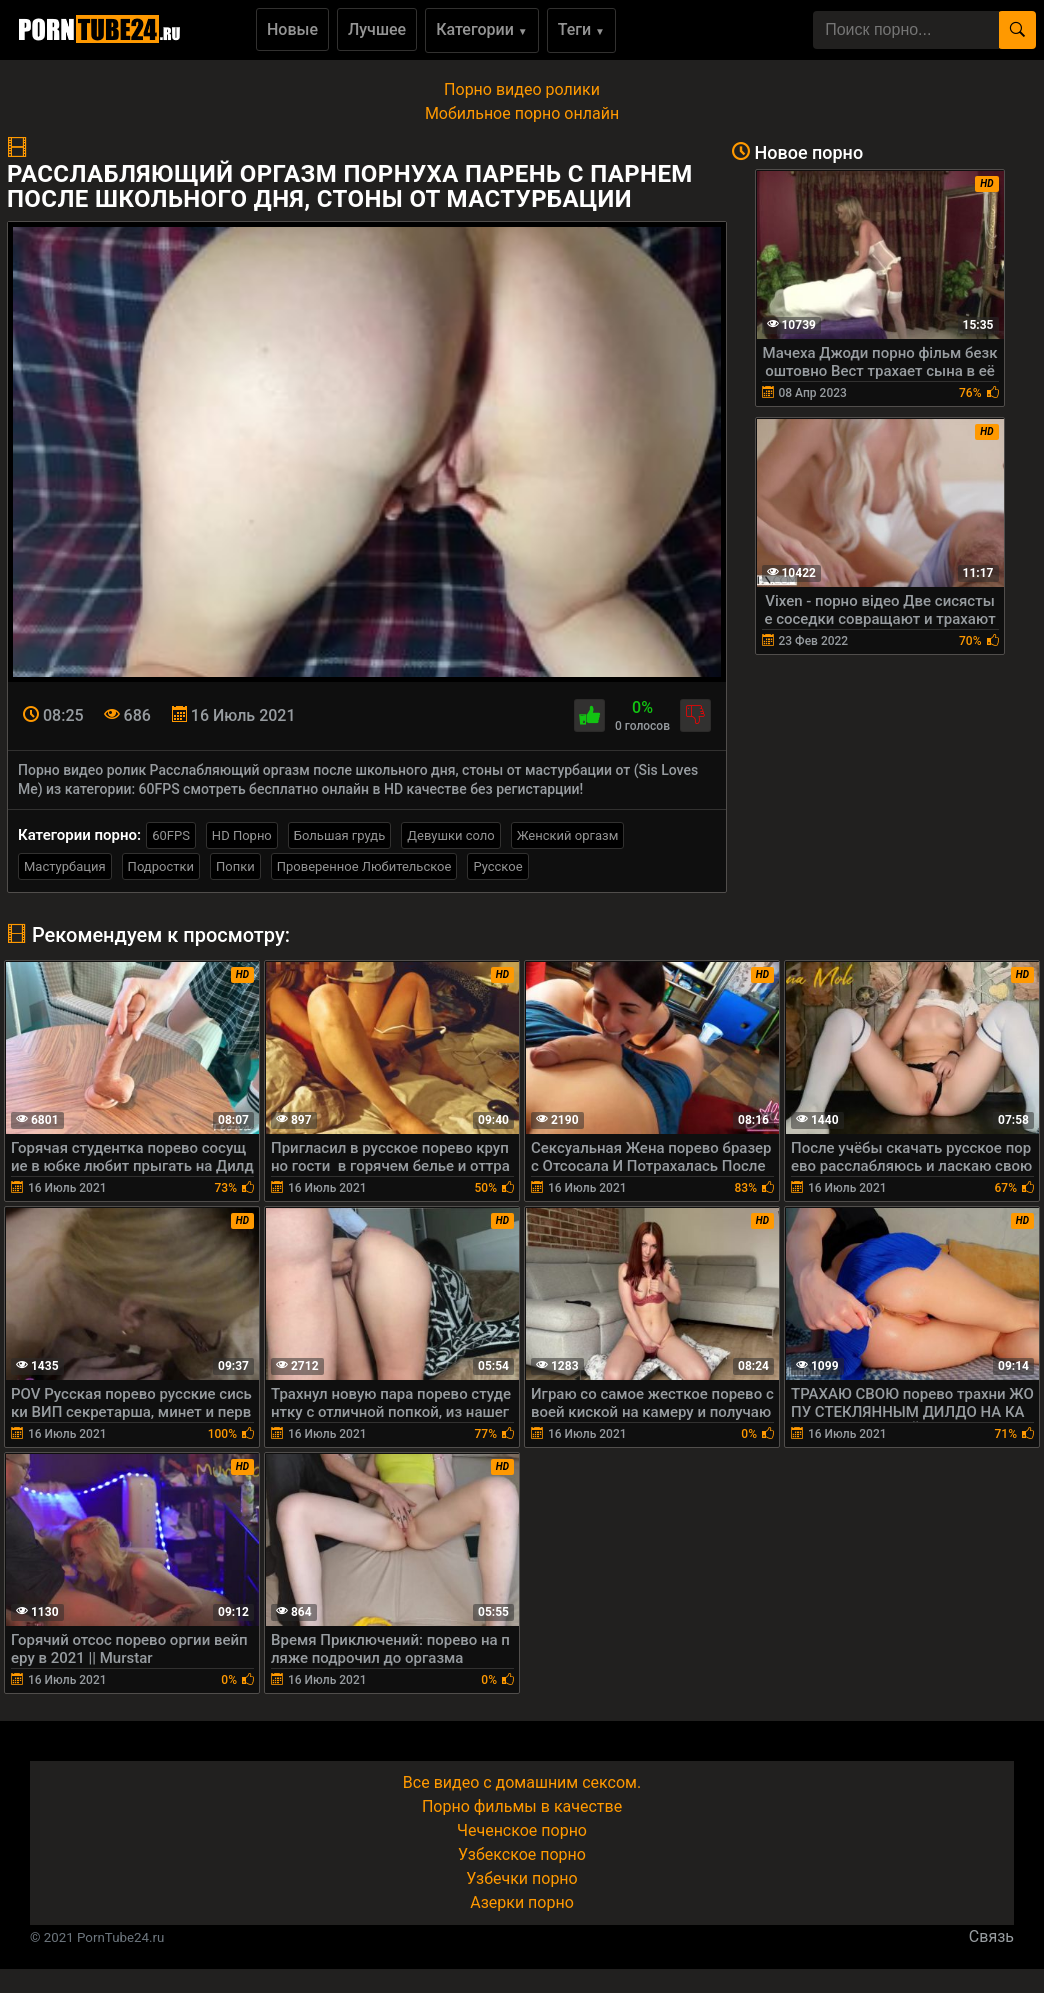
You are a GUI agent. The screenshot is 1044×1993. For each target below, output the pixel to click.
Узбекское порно (522, 1854)
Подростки (161, 866)
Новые (292, 29)
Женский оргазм (568, 835)
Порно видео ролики (522, 89)
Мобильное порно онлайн (522, 113)
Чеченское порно (522, 1830)
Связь (991, 1936)
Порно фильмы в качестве (522, 1806)
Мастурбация (65, 866)
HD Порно (242, 835)
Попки (235, 866)
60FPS (171, 835)
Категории (482, 29)
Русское (497, 866)
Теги (581, 29)
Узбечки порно (521, 1878)
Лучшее (377, 29)
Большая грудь (339, 835)
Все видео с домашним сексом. (522, 1782)
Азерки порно (522, 1902)
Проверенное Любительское (364, 866)
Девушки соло (451, 835)
